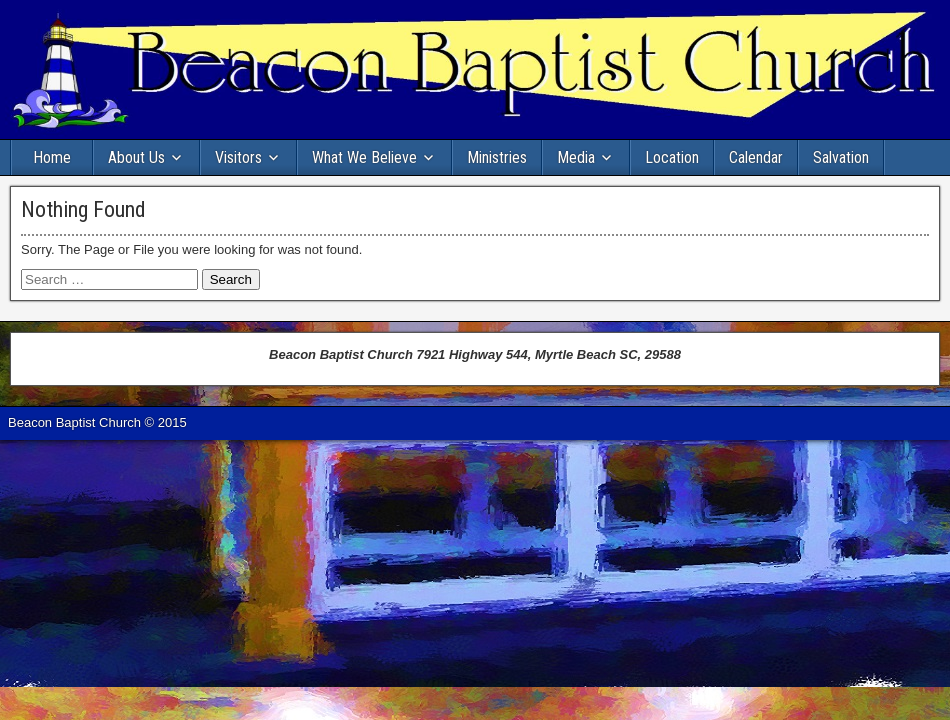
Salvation (841, 157)
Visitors (238, 157)
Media (576, 157)
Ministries (497, 157)
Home (52, 157)
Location (672, 157)
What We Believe (364, 157)
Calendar (756, 157)
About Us (136, 157)
